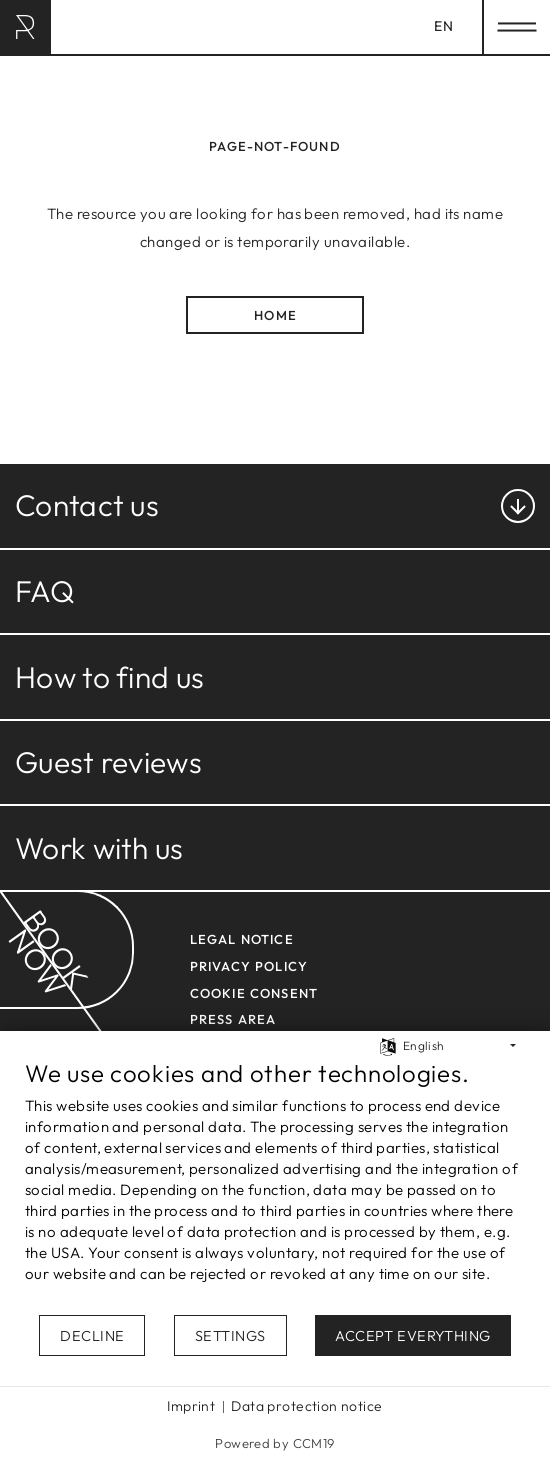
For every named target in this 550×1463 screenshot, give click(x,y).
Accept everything (412, 1335)
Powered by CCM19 (274, 1443)
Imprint (191, 1406)
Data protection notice (306, 1406)
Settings (230, 1335)
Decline (92, 1335)
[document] (275, 1185)
